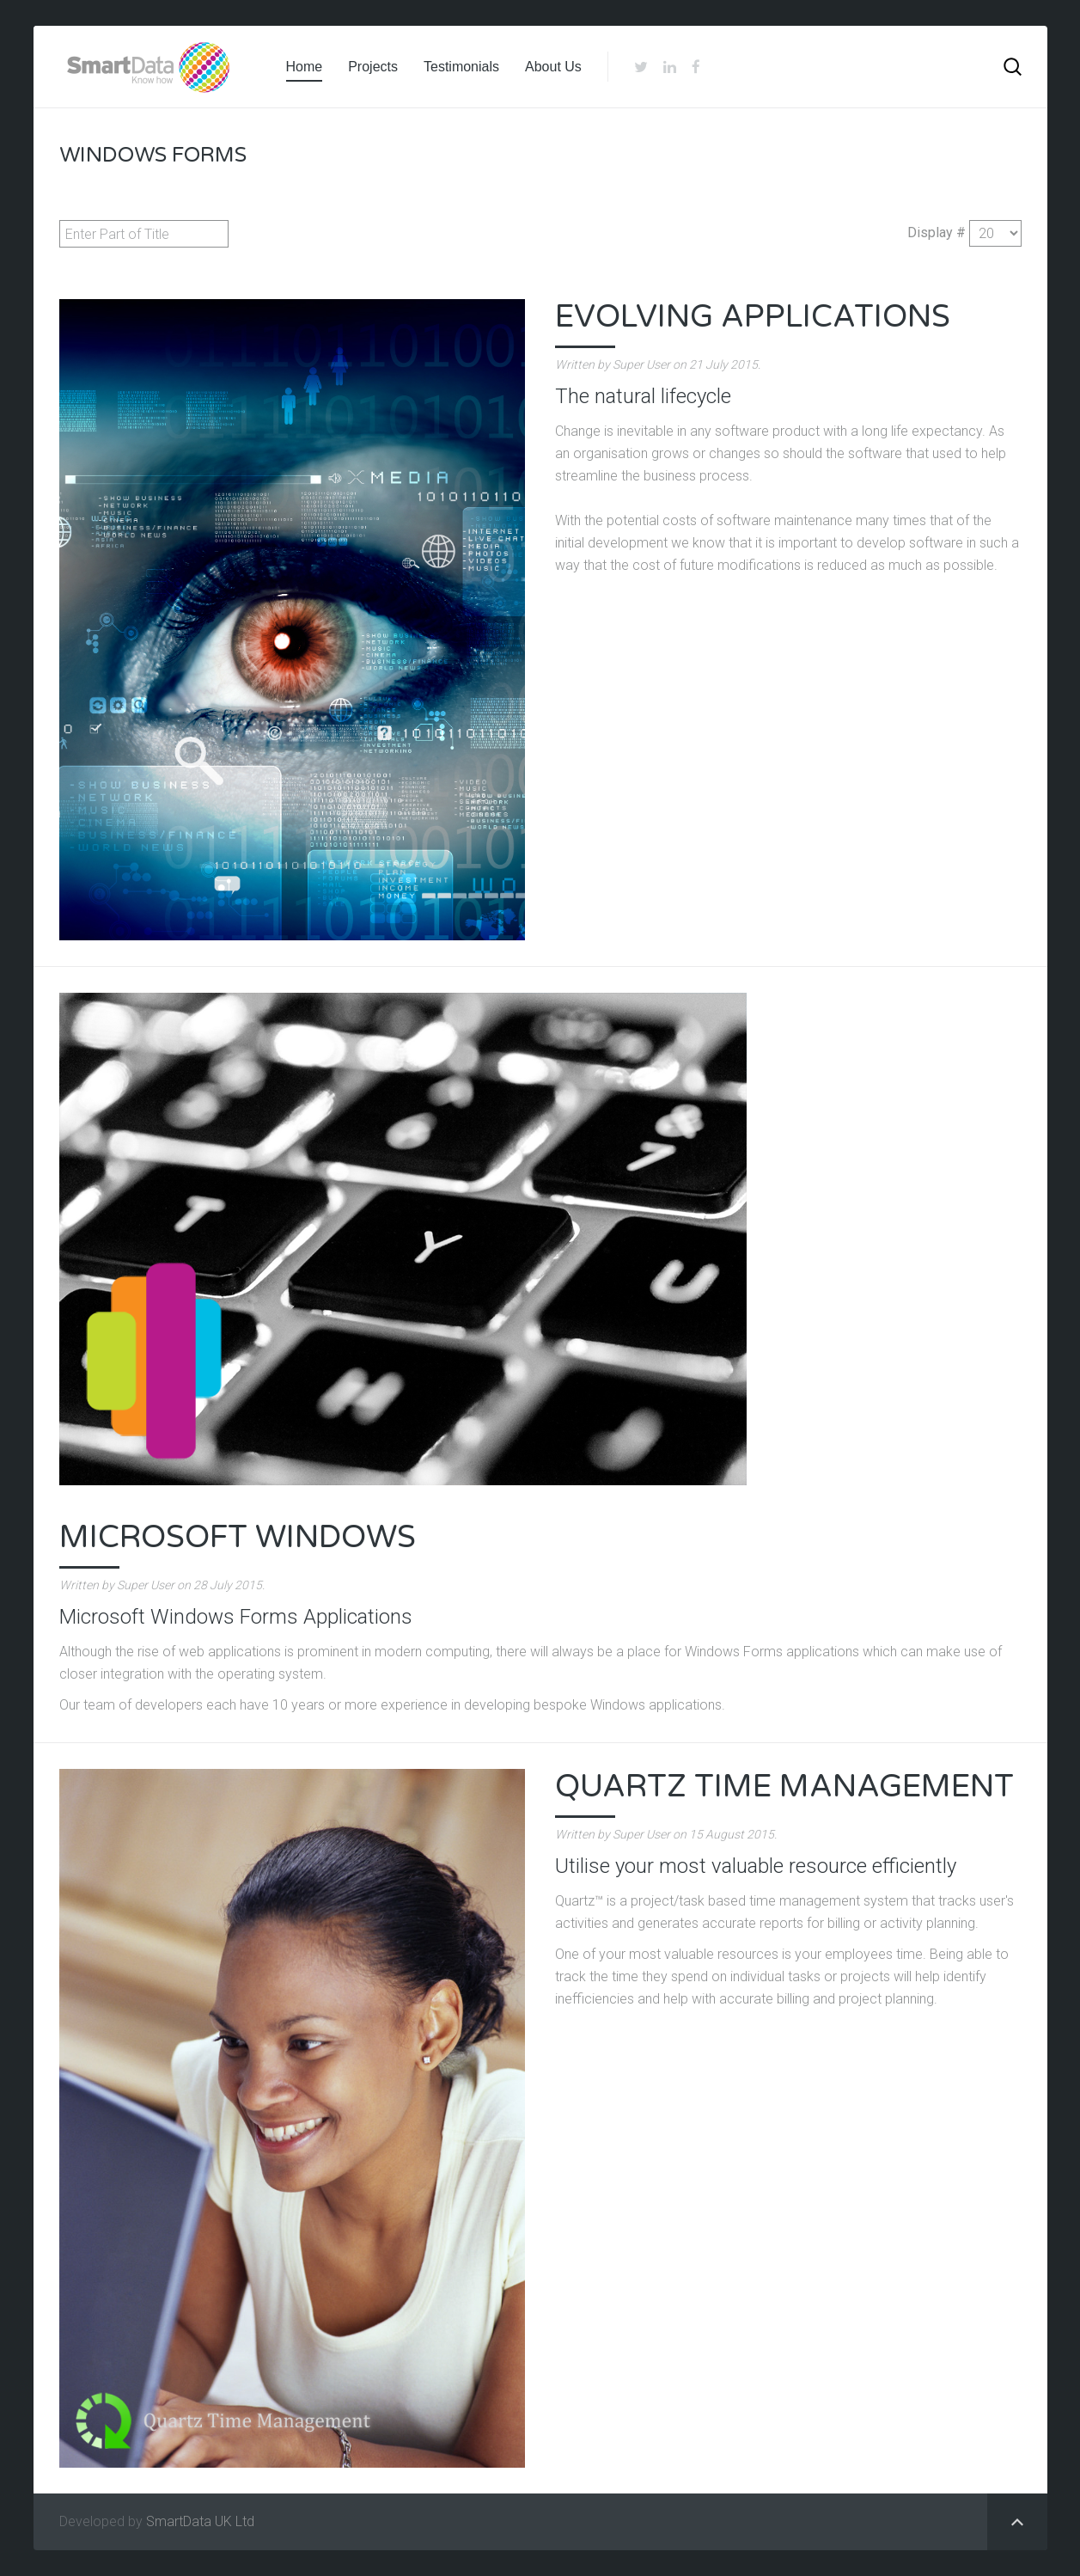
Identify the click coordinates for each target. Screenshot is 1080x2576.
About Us (553, 66)
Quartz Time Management (784, 1786)
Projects (373, 66)
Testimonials (461, 66)
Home (304, 66)
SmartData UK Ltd (200, 2521)
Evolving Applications (752, 316)
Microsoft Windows (237, 1537)
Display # (936, 232)
